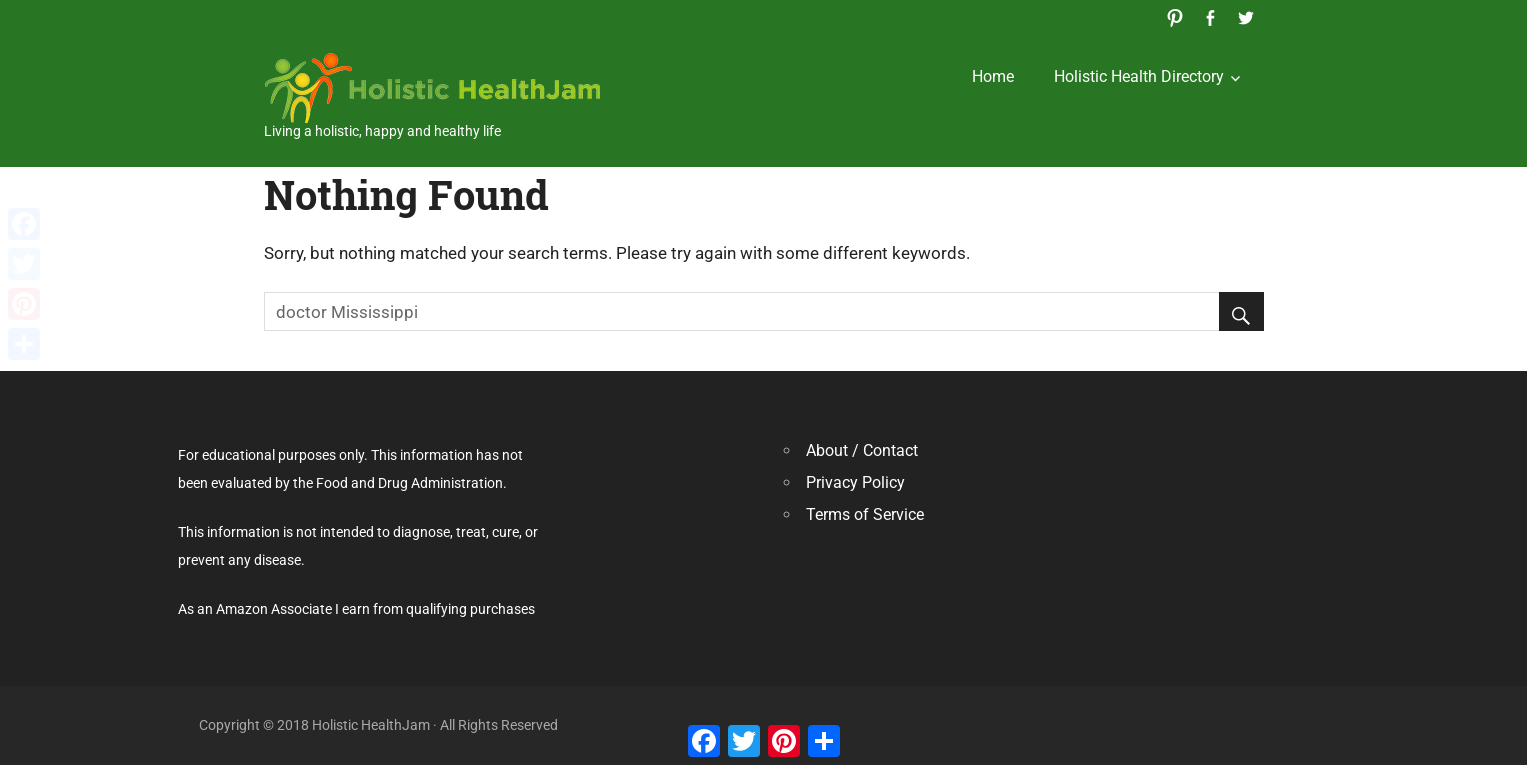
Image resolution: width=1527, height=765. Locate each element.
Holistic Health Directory (1139, 76)
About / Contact (862, 450)
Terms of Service (865, 514)
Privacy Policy (855, 482)
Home (993, 76)
